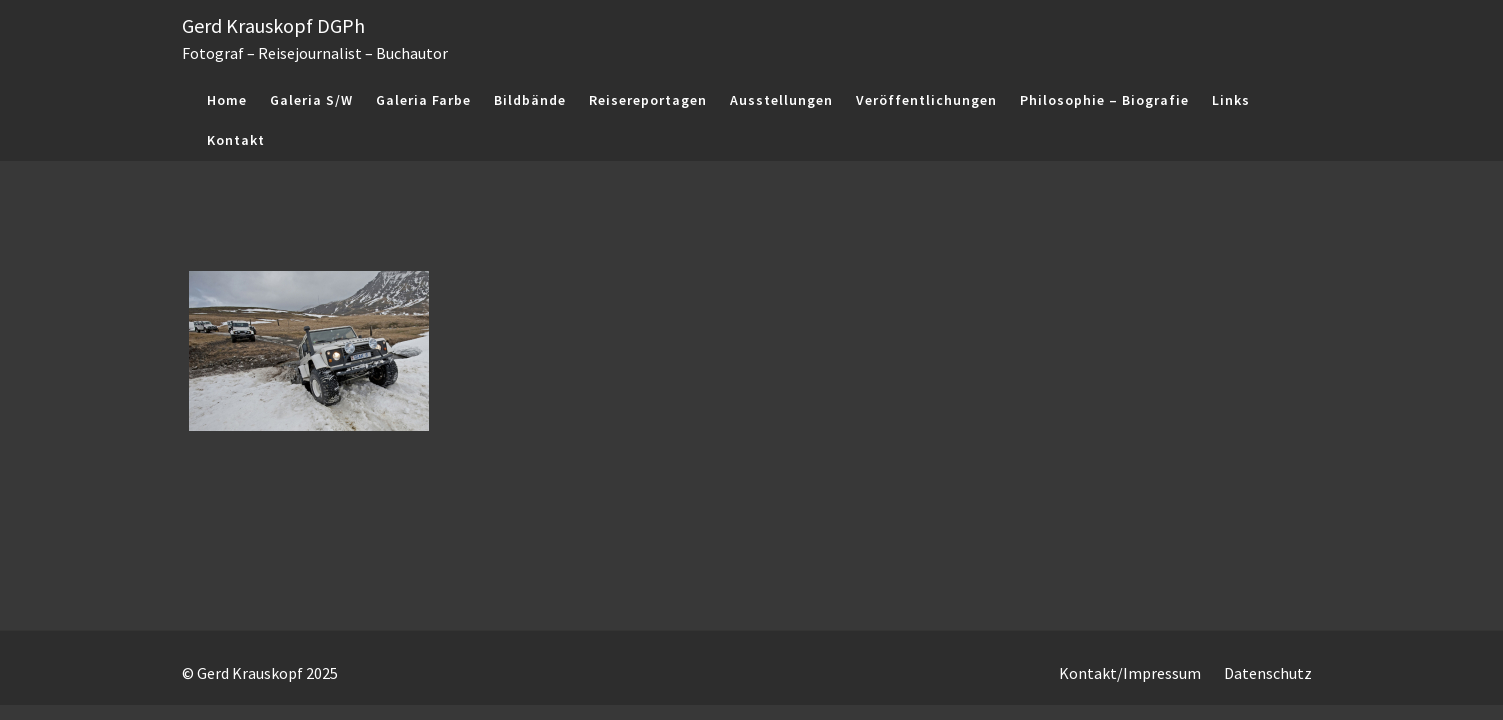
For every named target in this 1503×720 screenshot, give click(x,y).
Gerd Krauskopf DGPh (273, 25)
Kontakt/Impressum (1130, 673)
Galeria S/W (311, 100)
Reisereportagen (648, 100)
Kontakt (236, 140)
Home (227, 100)
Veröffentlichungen (926, 100)
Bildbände (530, 100)
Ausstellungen (781, 100)
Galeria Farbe (423, 100)
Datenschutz (1268, 673)
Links (1231, 100)
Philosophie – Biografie (1104, 100)
